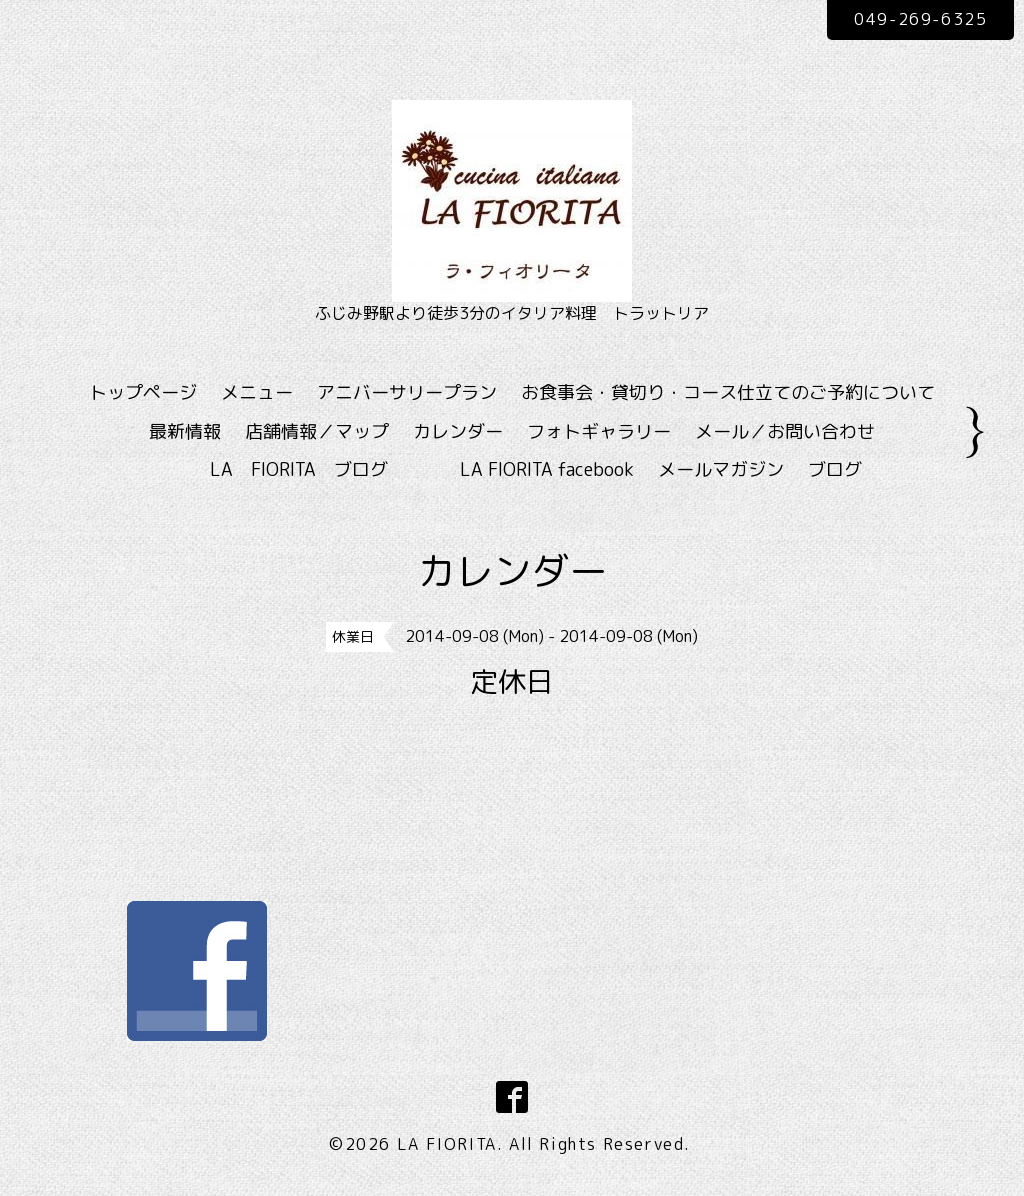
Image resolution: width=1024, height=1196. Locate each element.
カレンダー (458, 431)
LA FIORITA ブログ (328, 469)
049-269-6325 (920, 19)
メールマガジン (721, 469)
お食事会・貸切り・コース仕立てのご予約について (728, 392)
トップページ (143, 392)
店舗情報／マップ (317, 431)
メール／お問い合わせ (785, 431)
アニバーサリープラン (407, 392)
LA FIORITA (447, 1144)
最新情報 (185, 431)
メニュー (257, 392)
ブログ (835, 469)
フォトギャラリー (599, 431)
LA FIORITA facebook (547, 469)
